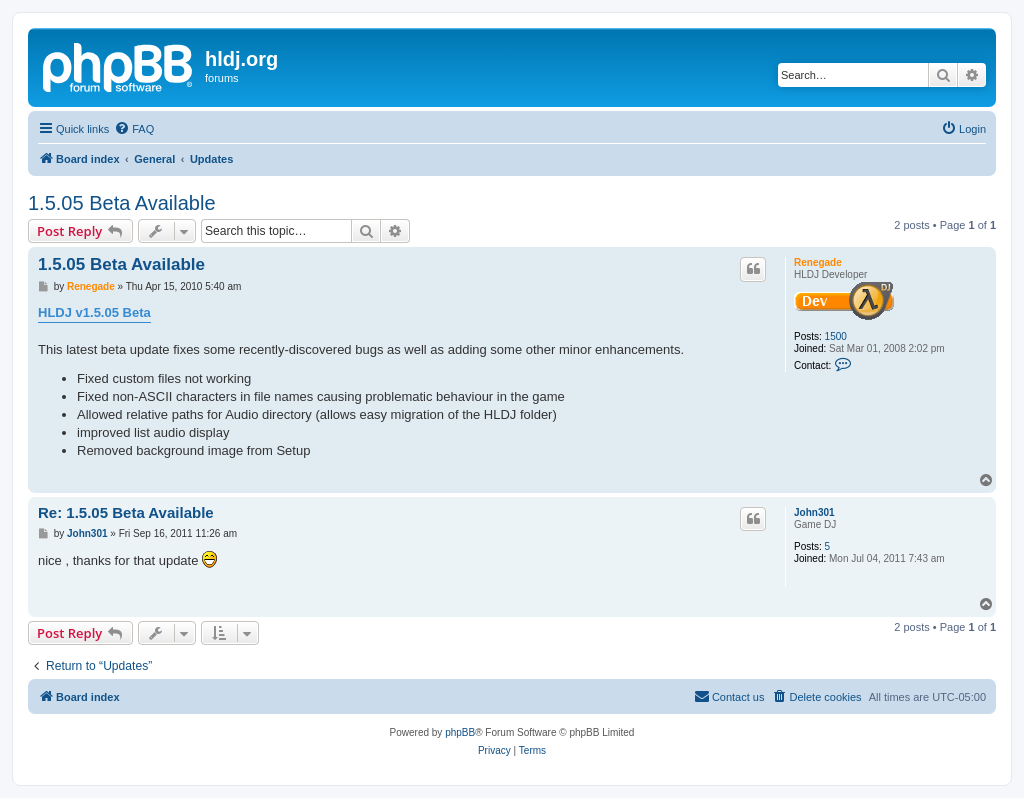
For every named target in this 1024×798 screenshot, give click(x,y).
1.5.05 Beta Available (122, 203)
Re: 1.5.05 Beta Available (126, 512)
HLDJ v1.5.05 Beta (94, 312)
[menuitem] (134, 129)
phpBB (460, 732)
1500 (836, 336)
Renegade (818, 262)
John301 (814, 512)
